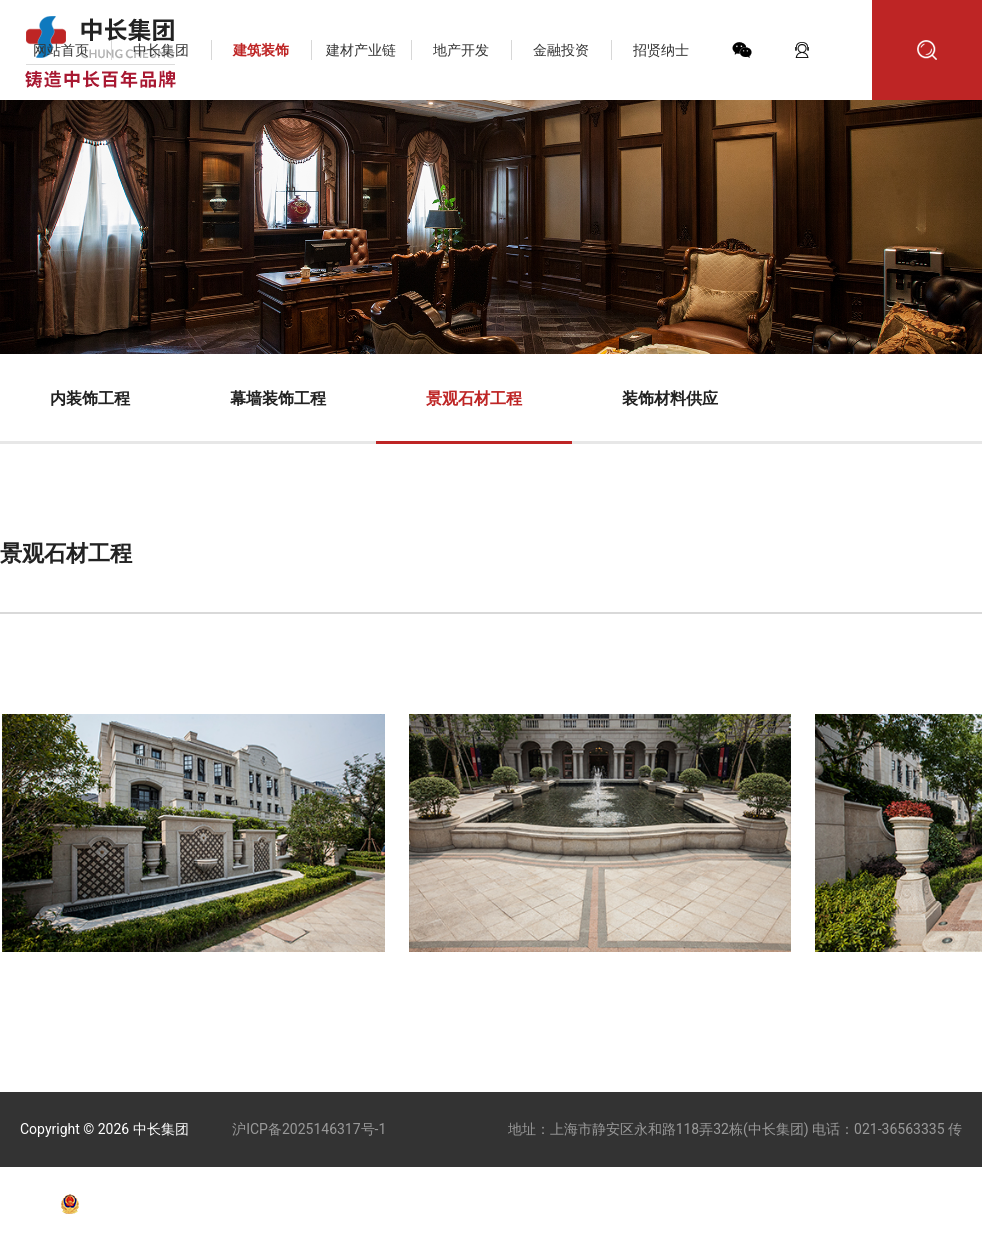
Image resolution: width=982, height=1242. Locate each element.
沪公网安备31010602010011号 (182, 1204)
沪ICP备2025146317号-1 (309, 1129)
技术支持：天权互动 (386, 1204)
